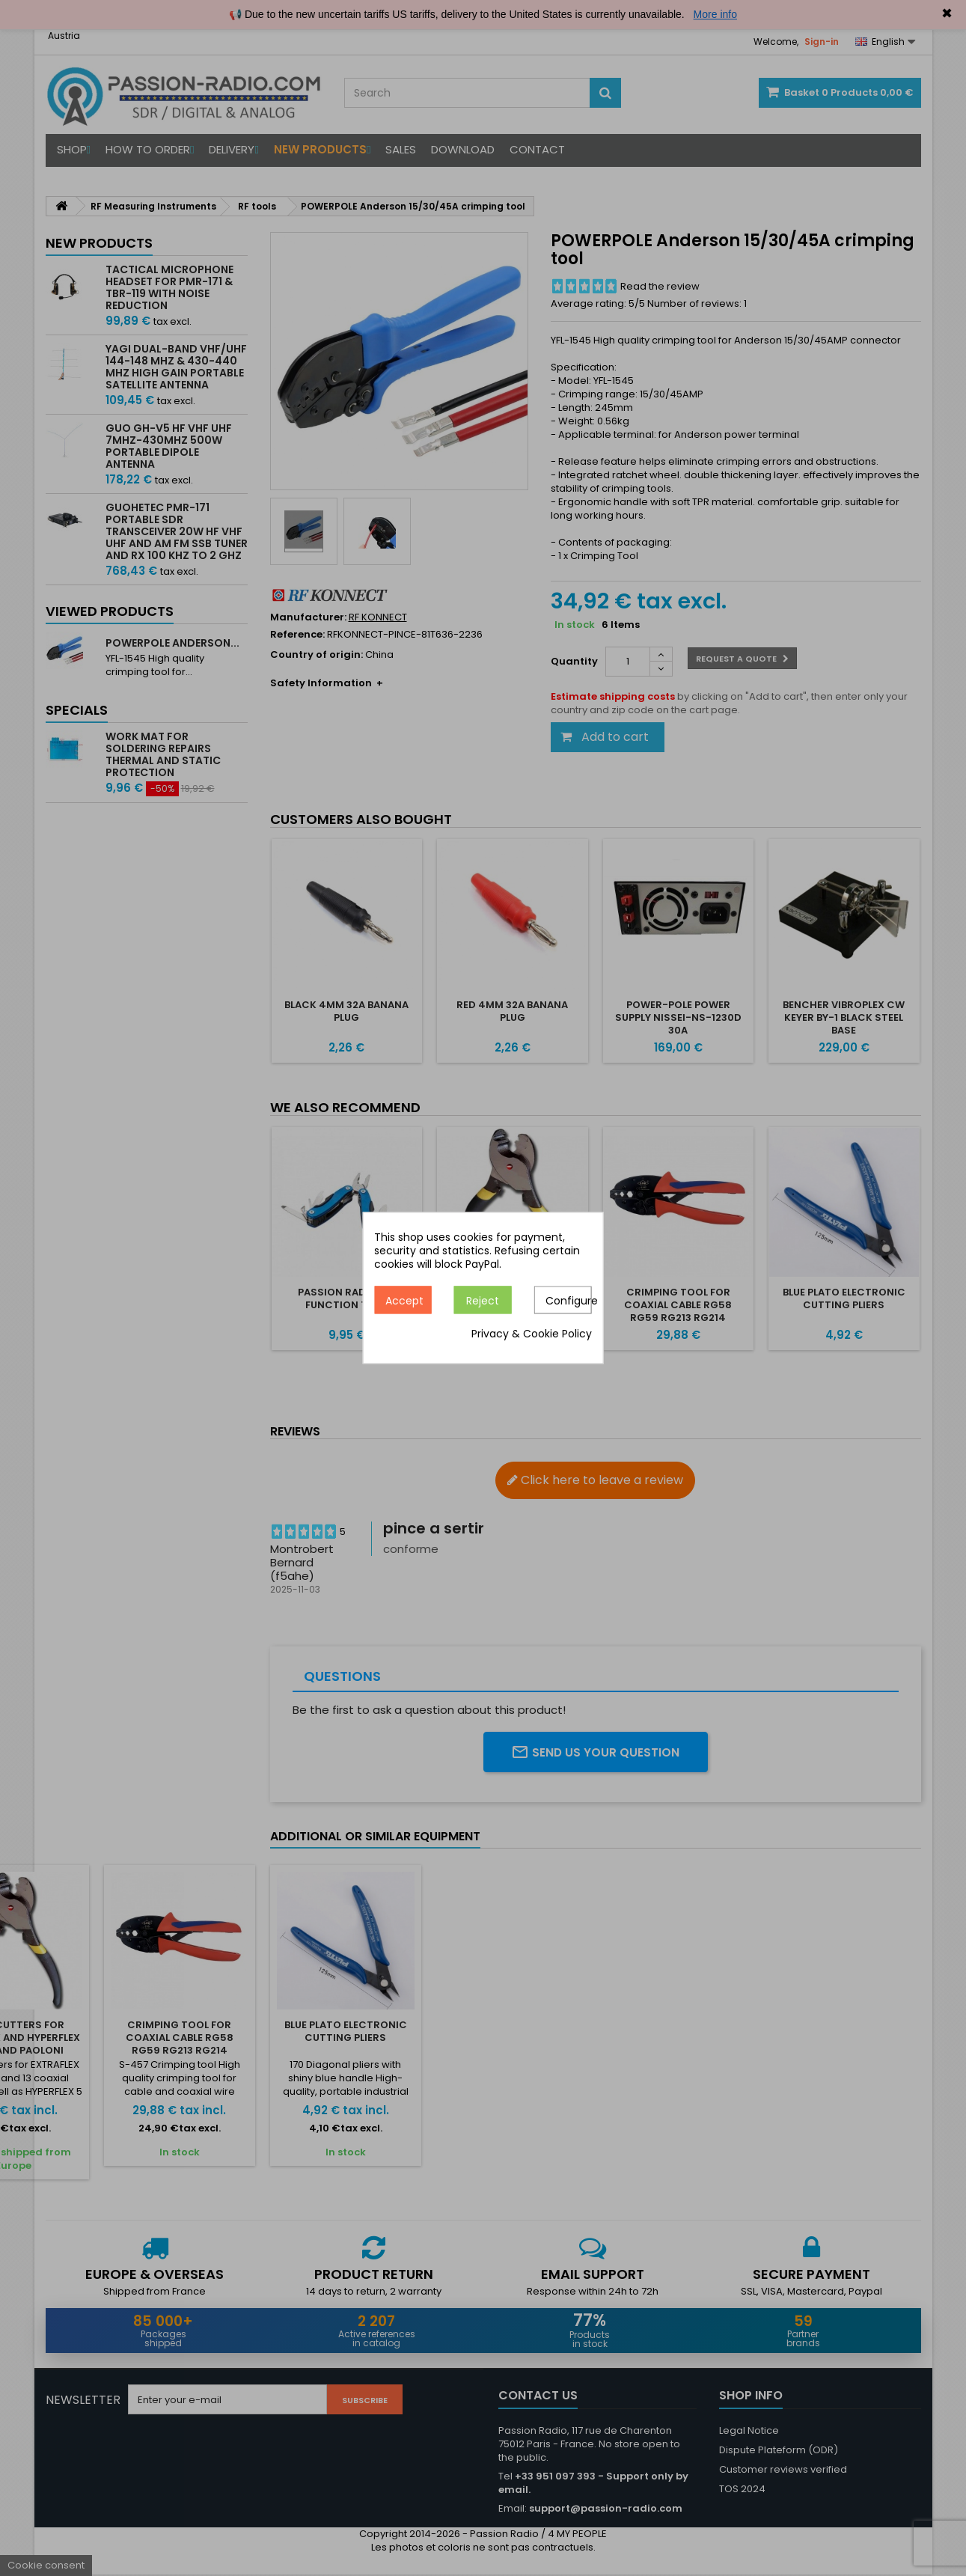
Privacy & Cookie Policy (531, 1334)
